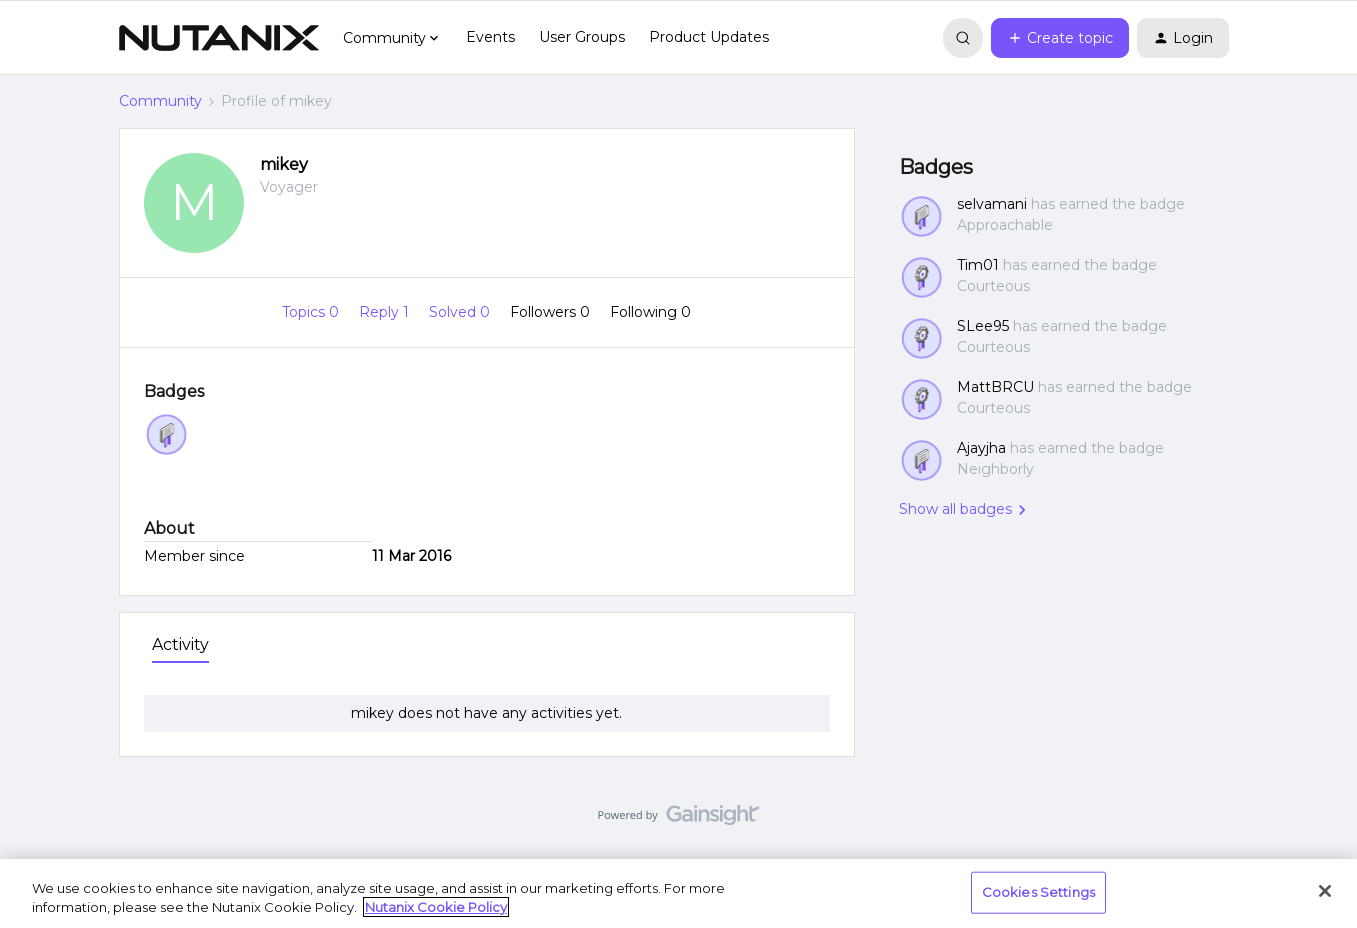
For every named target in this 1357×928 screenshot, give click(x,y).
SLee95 (983, 326)
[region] (678, 893)
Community (160, 101)
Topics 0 (312, 312)
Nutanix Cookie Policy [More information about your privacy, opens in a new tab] (436, 907)
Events (490, 37)
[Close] (1325, 891)
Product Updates (709, 37)
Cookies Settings (1038, 892)
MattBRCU (995, 387)
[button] (1060, 38)
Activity (180, 644)
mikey (284, 164)
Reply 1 (386, 312)
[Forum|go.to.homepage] (219, 38)
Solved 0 (461, 312)
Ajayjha (981, 448)
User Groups (582, 37)
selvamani (992, 204)
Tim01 (978, 265)
